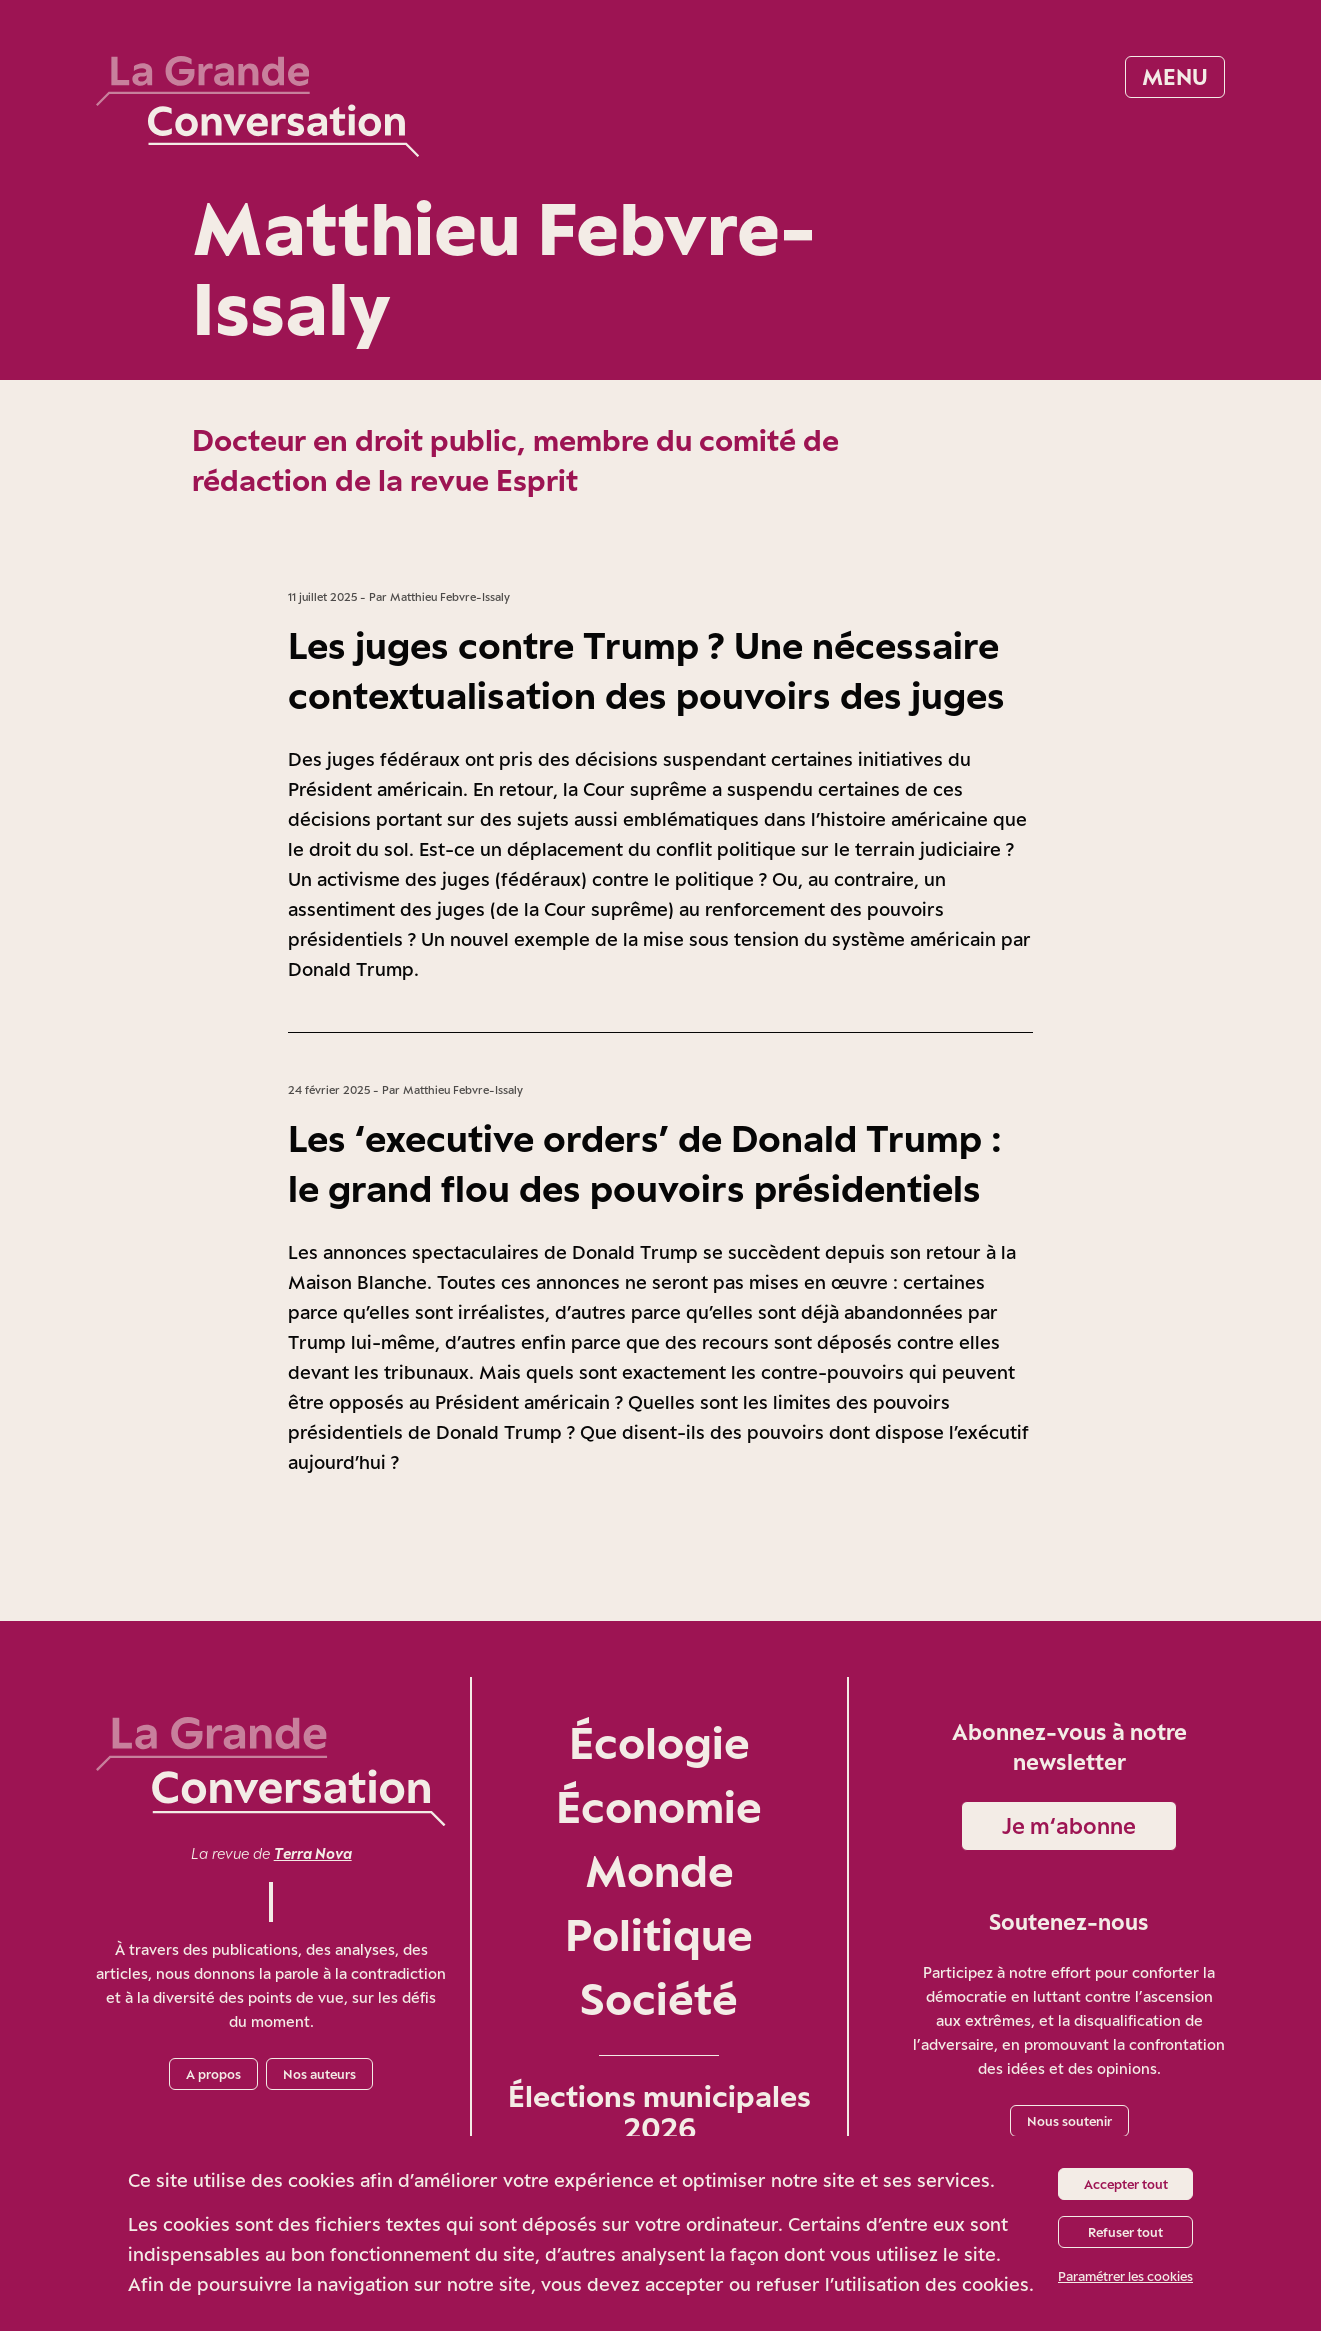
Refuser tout (1125, 2232)
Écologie (659, 1742)
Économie (659, 1806)
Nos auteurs (319, 2074)
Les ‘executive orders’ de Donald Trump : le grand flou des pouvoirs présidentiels (645, 1163)
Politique (659, 1934)
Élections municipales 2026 (659, 2112)
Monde (659, 1870)
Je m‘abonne (1069, 1825)
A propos (213, 2074)
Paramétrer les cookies (1125, 2276)
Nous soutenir (1069, 2121)
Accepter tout (1126, 2184)
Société (659, 1998)
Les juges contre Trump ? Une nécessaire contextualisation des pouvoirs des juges (646, 670)
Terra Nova (313, 1853)
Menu (1175, 76)
